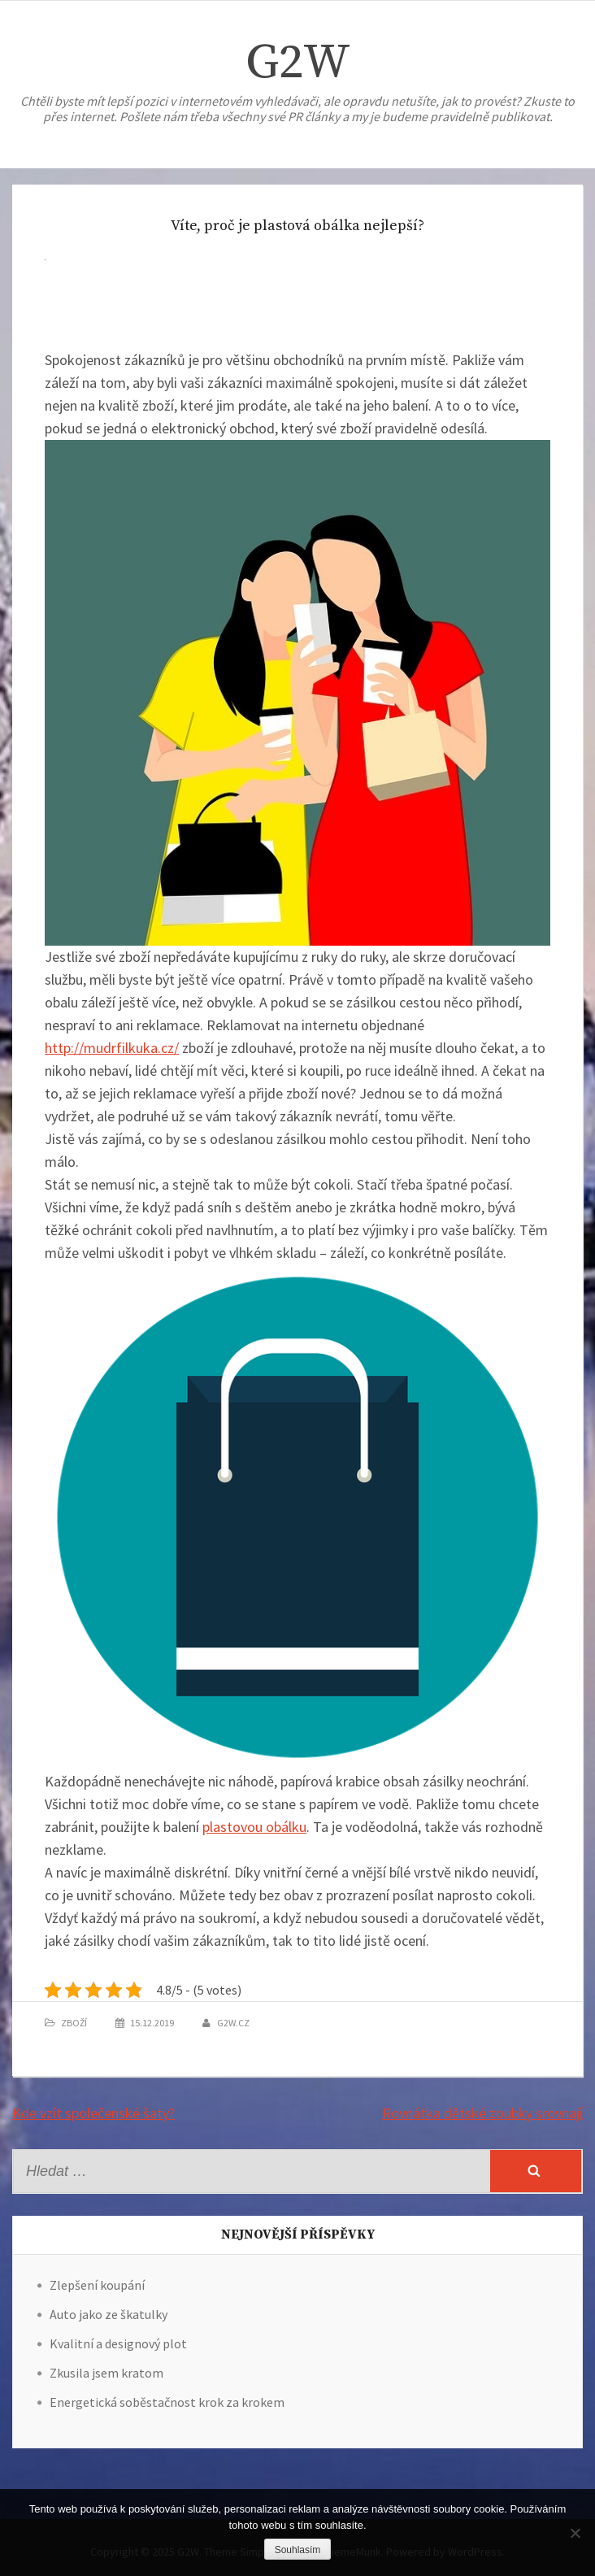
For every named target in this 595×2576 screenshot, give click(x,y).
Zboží (74, 2023)
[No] (575, 2533)
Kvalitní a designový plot (118, 2343)
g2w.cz (233, 2023)
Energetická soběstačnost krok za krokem (167, 2402)
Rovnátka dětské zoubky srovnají (482, 2113)
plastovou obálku (254, 1826)
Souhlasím (298, 2550)
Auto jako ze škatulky (108, 2314)
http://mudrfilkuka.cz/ (112, 1047)
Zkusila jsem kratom (106, 2373)
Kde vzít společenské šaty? (93, 2113)
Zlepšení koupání (97, 2285)
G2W (297, 63)
